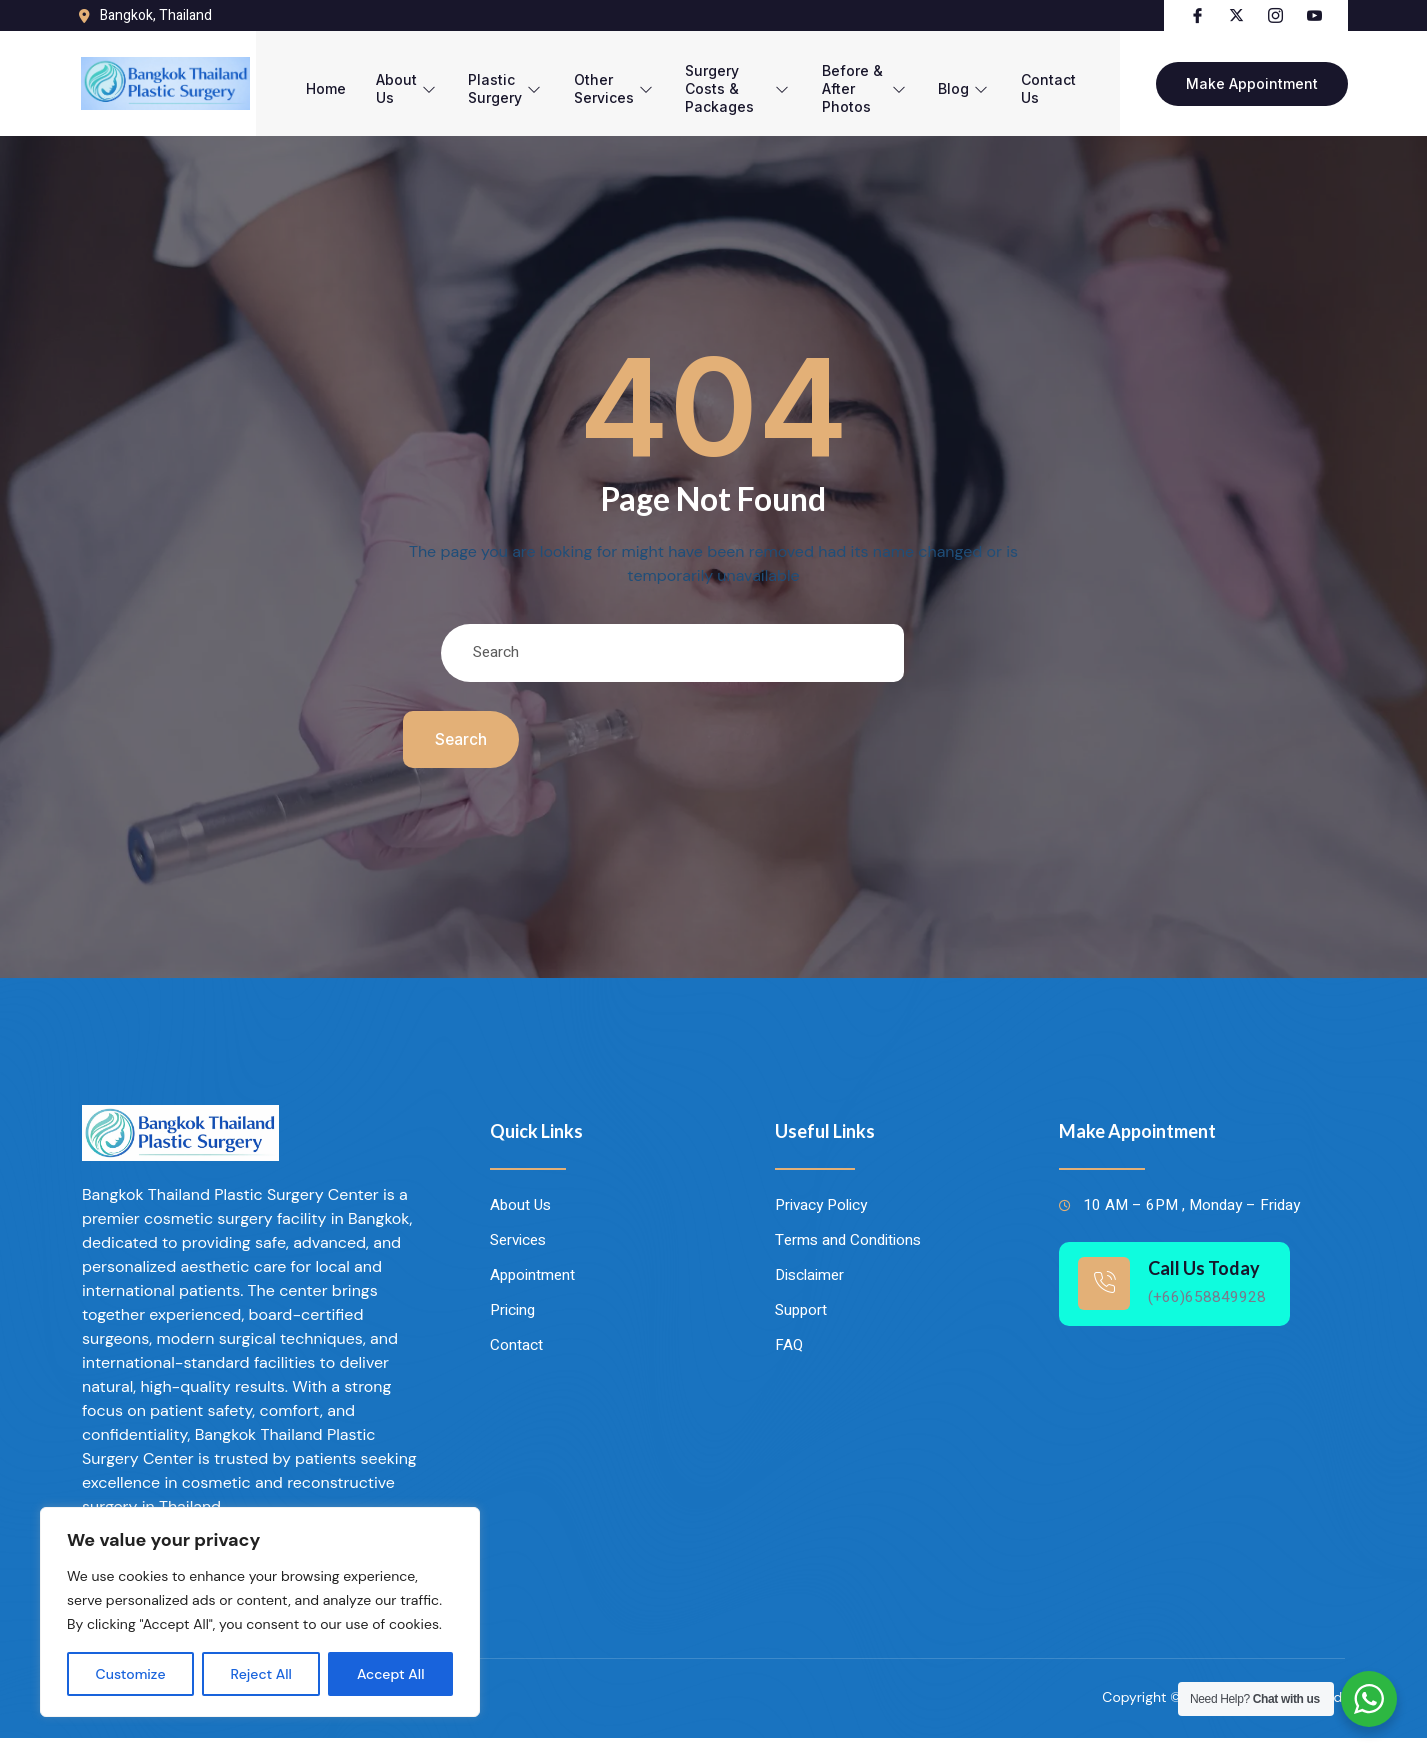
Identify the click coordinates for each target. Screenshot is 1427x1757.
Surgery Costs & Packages (730, 77)
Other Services (594, 77)
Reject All (261, 1674)
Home (294, 77)
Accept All (391, 1674)
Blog (986, 77)
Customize (131, 1674)
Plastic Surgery (482, 77)
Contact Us (1074, 77)
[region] (260, 1612)
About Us (380, 77)
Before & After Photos (876, 77)
